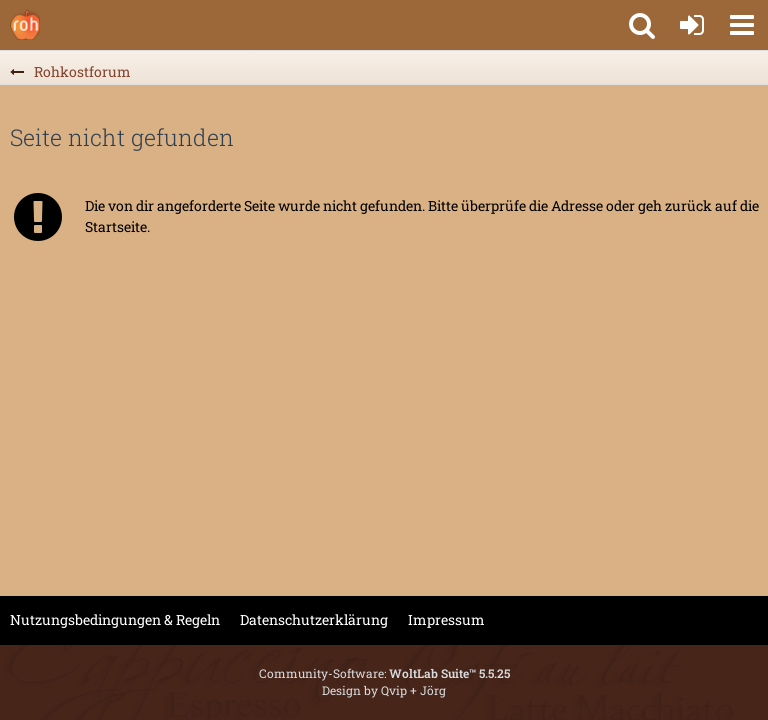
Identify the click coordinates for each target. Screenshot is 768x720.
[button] (742, 25)
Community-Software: (384, 673)
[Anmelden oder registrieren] (692, 25)
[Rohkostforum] (25, 25)
